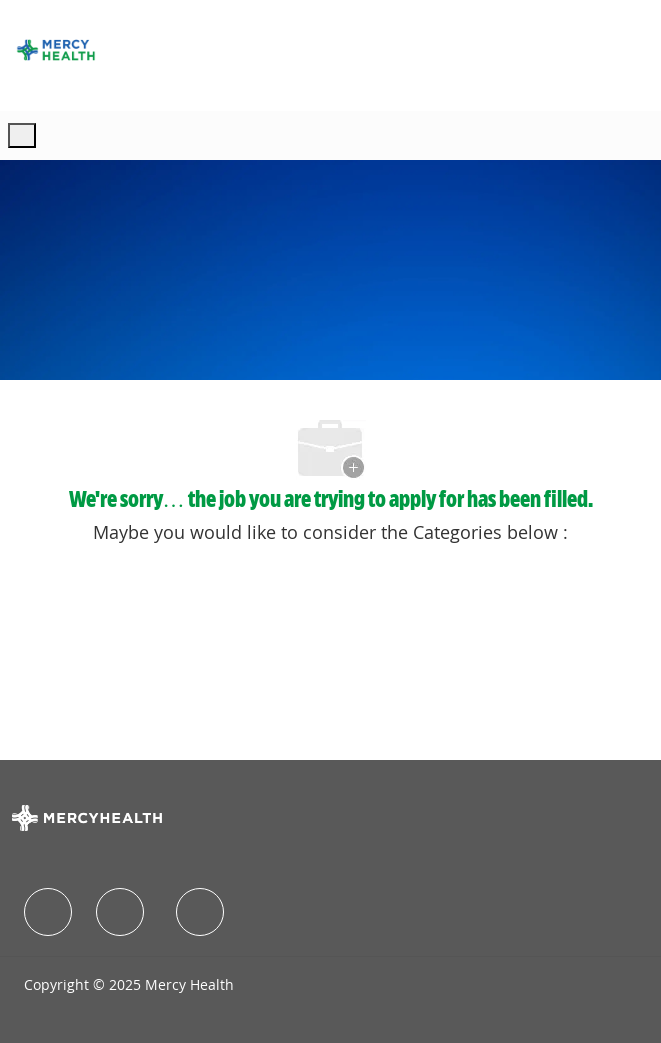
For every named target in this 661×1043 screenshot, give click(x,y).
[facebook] (48, 912)
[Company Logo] (56, 50)
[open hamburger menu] (22, 135)
